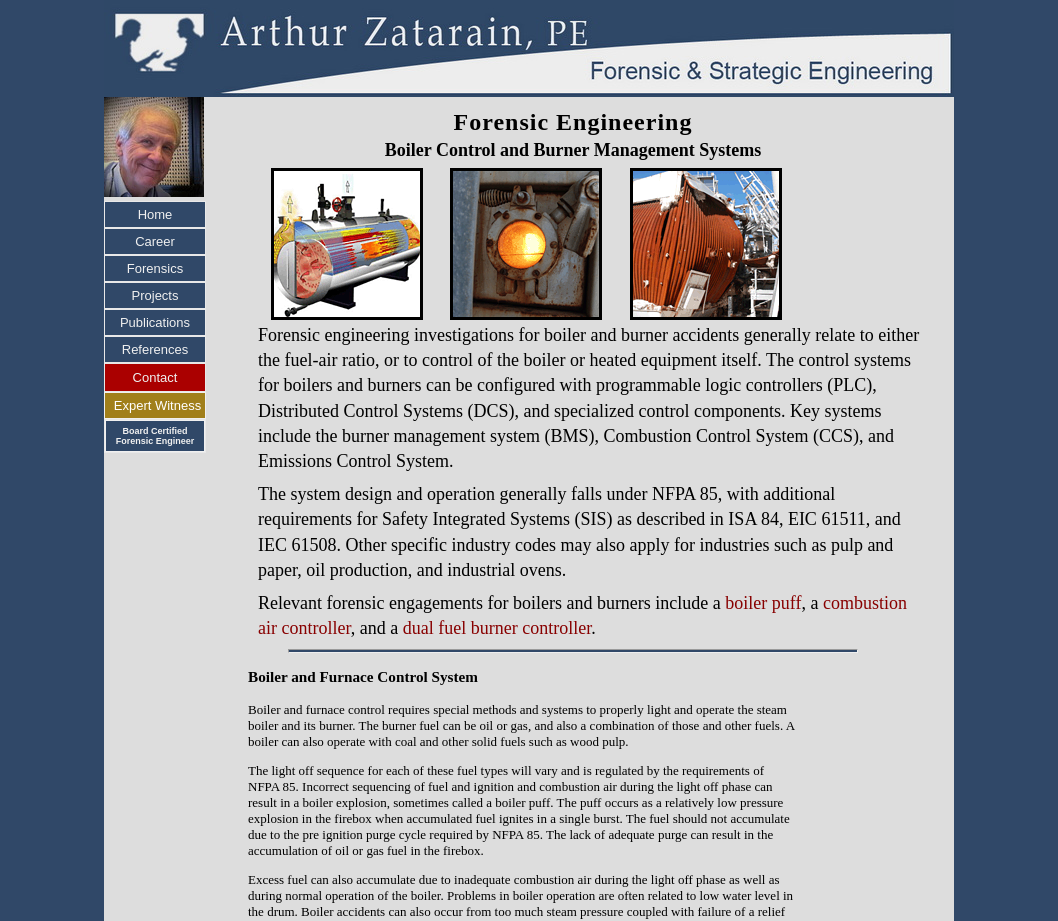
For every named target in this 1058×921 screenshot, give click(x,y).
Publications (155, 322)
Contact (155, 377)
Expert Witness (157, 405)
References (155, 349)
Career (155, 241)
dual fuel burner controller (497, 628)
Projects (155, 295)
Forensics (155, 268)
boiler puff (763, 603)
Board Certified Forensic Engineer (155, 436)
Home (155, 214)
